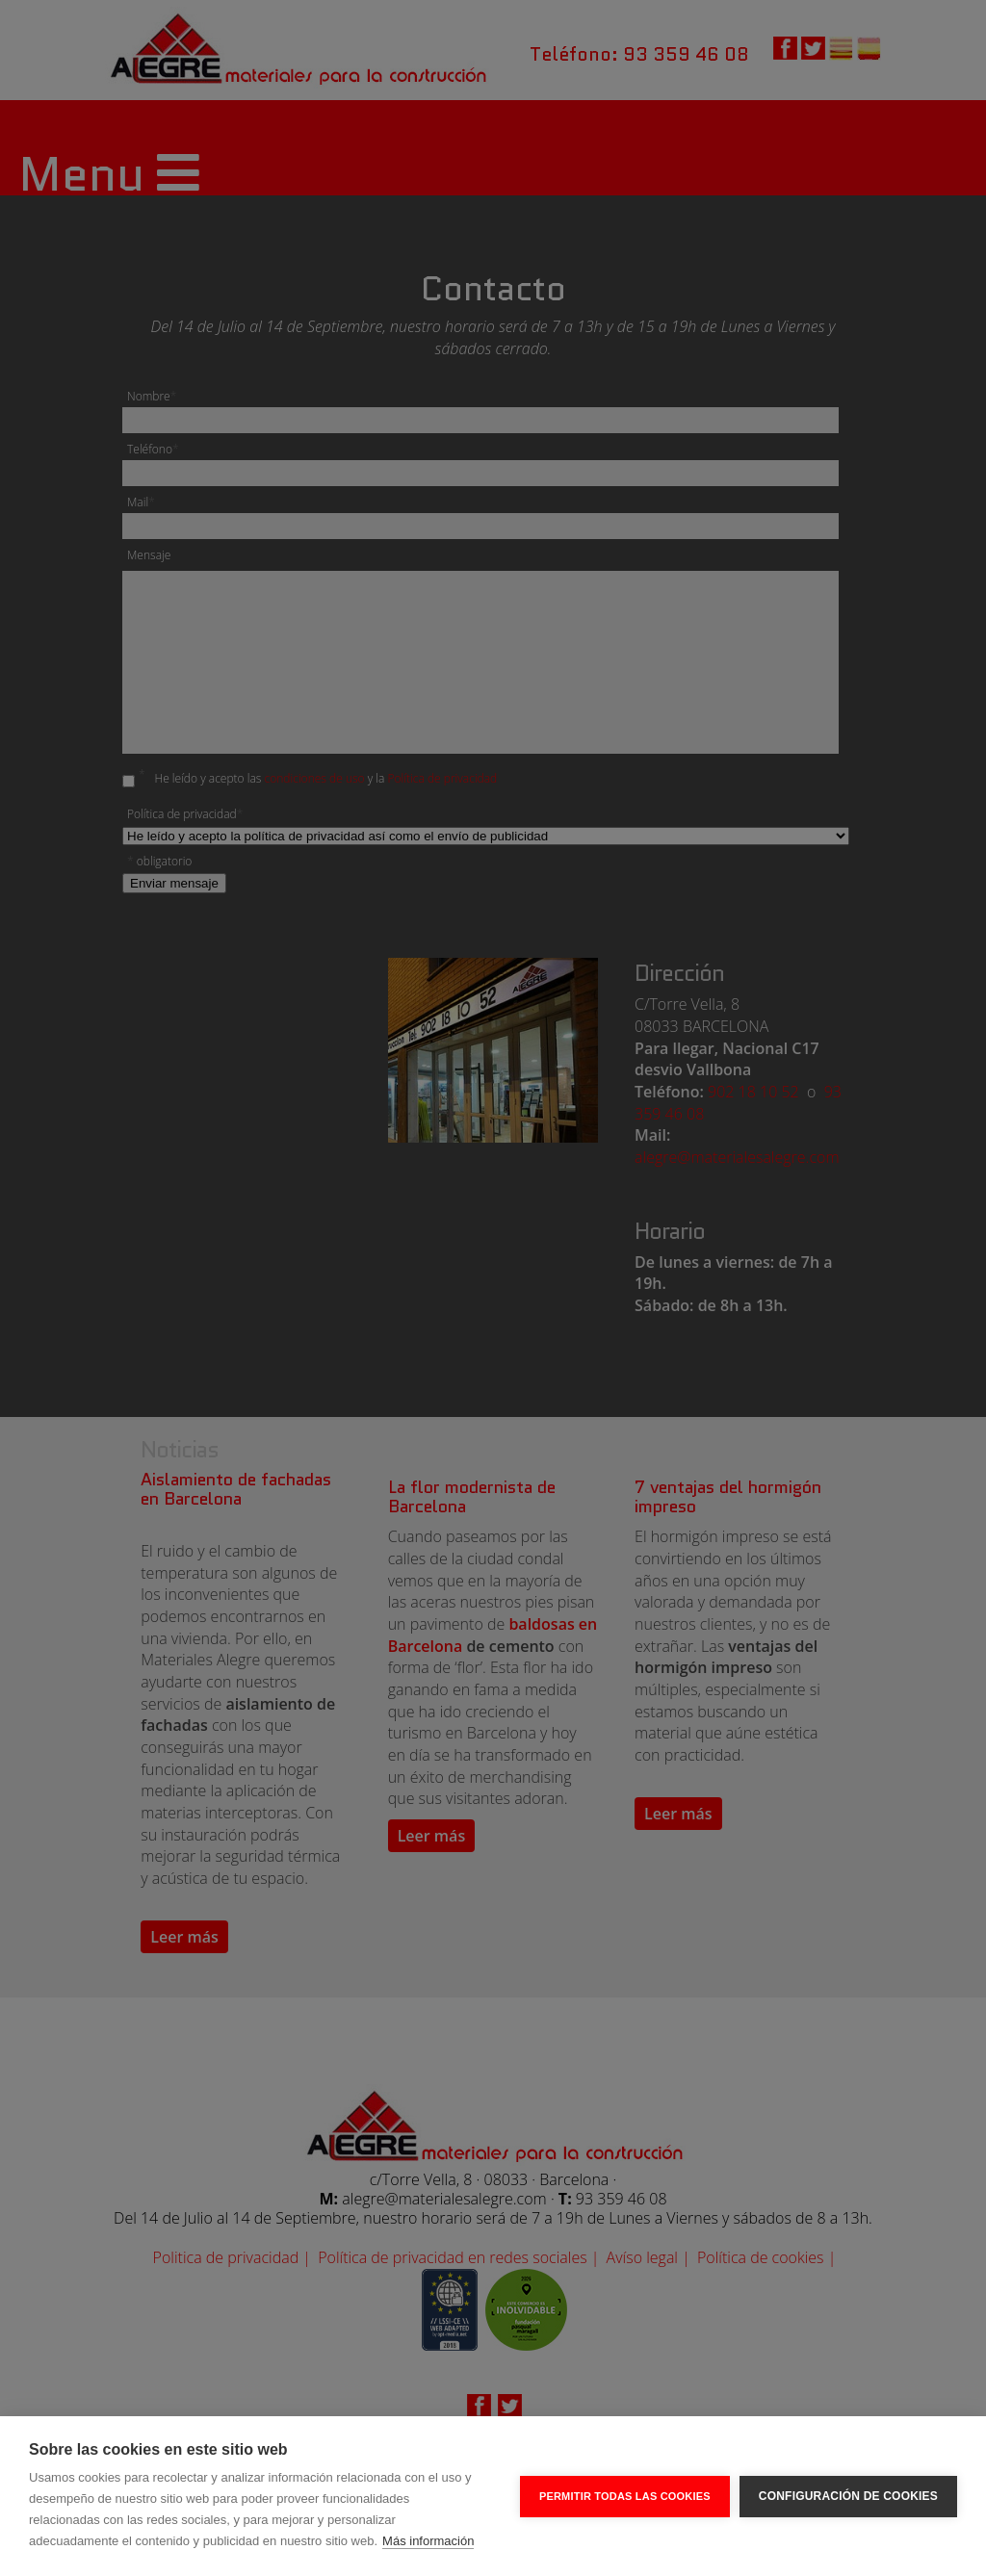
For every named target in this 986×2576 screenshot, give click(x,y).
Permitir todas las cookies (625, 2496)
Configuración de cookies (848, 2496)
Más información (428, 2541)
